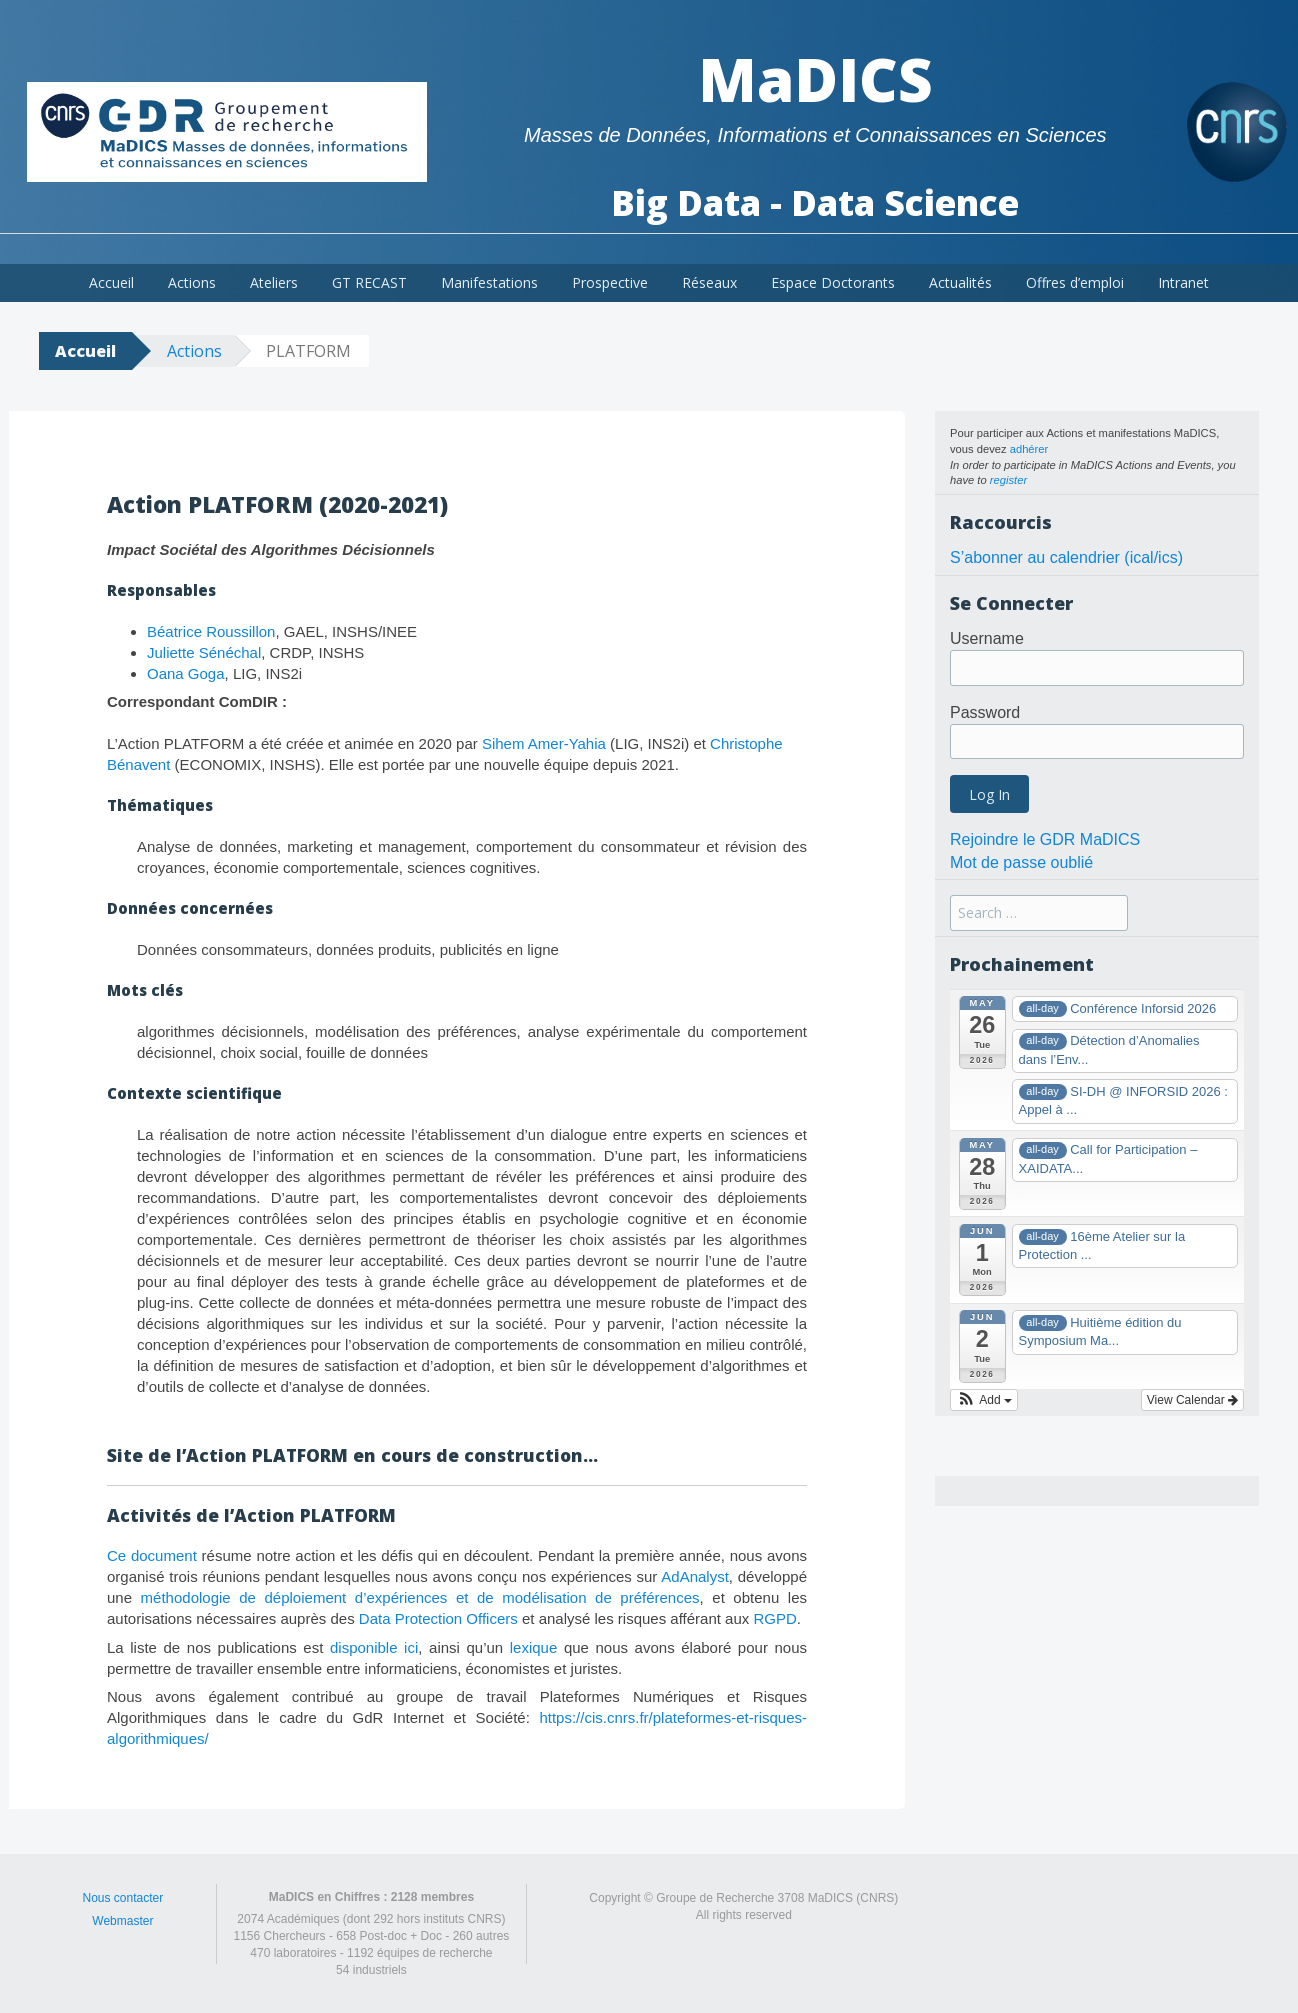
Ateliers (274, 282)
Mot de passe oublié (1021, 862)
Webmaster (122, 1921)
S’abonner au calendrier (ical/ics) (1066, 557)
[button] (984, 1400)
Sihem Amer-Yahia (544, 743)
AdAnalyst (695, 1576)
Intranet (1183, 282)
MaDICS (815, 79)
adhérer (1029, 449)
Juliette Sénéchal (204, 652)
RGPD (774, 1618)
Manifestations (489, 282)
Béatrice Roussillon (211, 631)
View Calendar (1192, 1400)
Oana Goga (186, 673)
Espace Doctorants (833, 282)
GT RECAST (369, 282)
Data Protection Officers (438, 1618)
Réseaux (709, 282)
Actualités (960, 282)
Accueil (111, 282)
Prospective (610, 282)
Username (987, 638)
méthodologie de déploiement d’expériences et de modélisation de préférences (420, 1597)
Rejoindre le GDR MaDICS (1045, 839)
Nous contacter (122, 1898)
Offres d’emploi (1075, 282)
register (1008, 480)
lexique (534, 1647)
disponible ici (374, 1647)
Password (985, 712)
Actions (192, 282)
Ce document (152, 1555)
